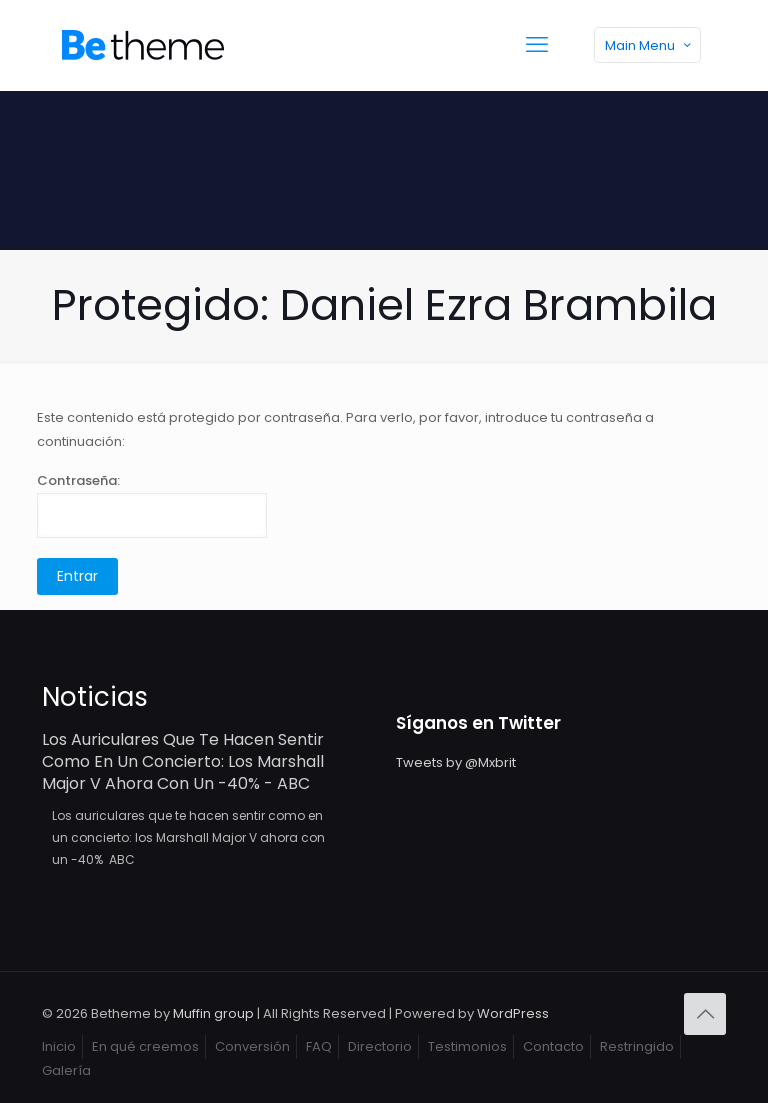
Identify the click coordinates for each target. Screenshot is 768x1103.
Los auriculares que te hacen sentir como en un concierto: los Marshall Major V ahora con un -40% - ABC (183, 761)
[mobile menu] (537, 45)
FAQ (319, 1046)
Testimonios (467, 1046)
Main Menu (649, 45)
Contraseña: (152, 504)
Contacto (553, 1046)
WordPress (513, 1013)
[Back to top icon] (705, 1014)
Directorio (380, 1046)
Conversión (252, 1046)
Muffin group (213, 1013)
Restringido (637, 1046)
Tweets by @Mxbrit (456, 762)
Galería (66, 1070)
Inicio (59, 1046)
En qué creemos (145, 1046)
